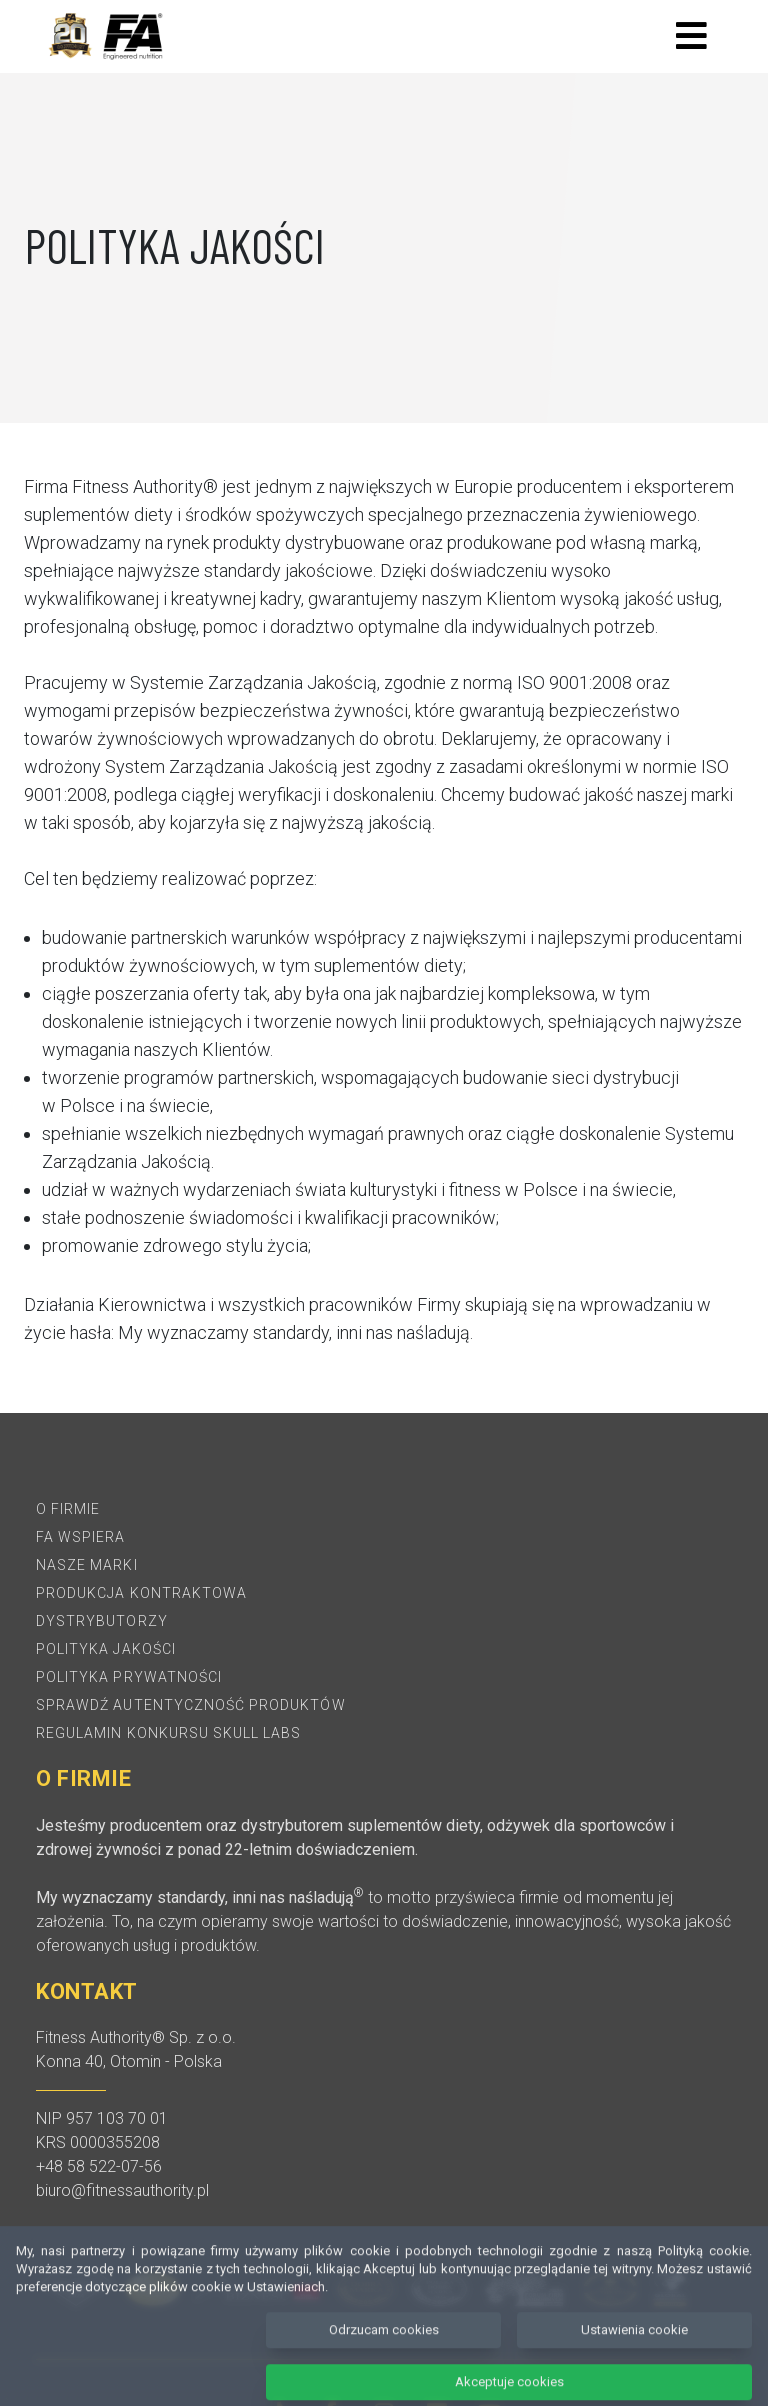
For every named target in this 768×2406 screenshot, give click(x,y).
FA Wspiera (81, 1537)
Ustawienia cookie (634, 2351)
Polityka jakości (106, 1649)
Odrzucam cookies (384, 2351)
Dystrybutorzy (102, 1621)
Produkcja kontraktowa (141, 1593)
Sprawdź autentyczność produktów (191, 1705)
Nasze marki (87, 1565)
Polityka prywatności (129, 1677)
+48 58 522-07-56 (99, 2166)
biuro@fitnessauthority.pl (122, 2190)
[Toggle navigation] (691, 36)
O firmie (68, 1509)
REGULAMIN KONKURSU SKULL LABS (168, 1733)
